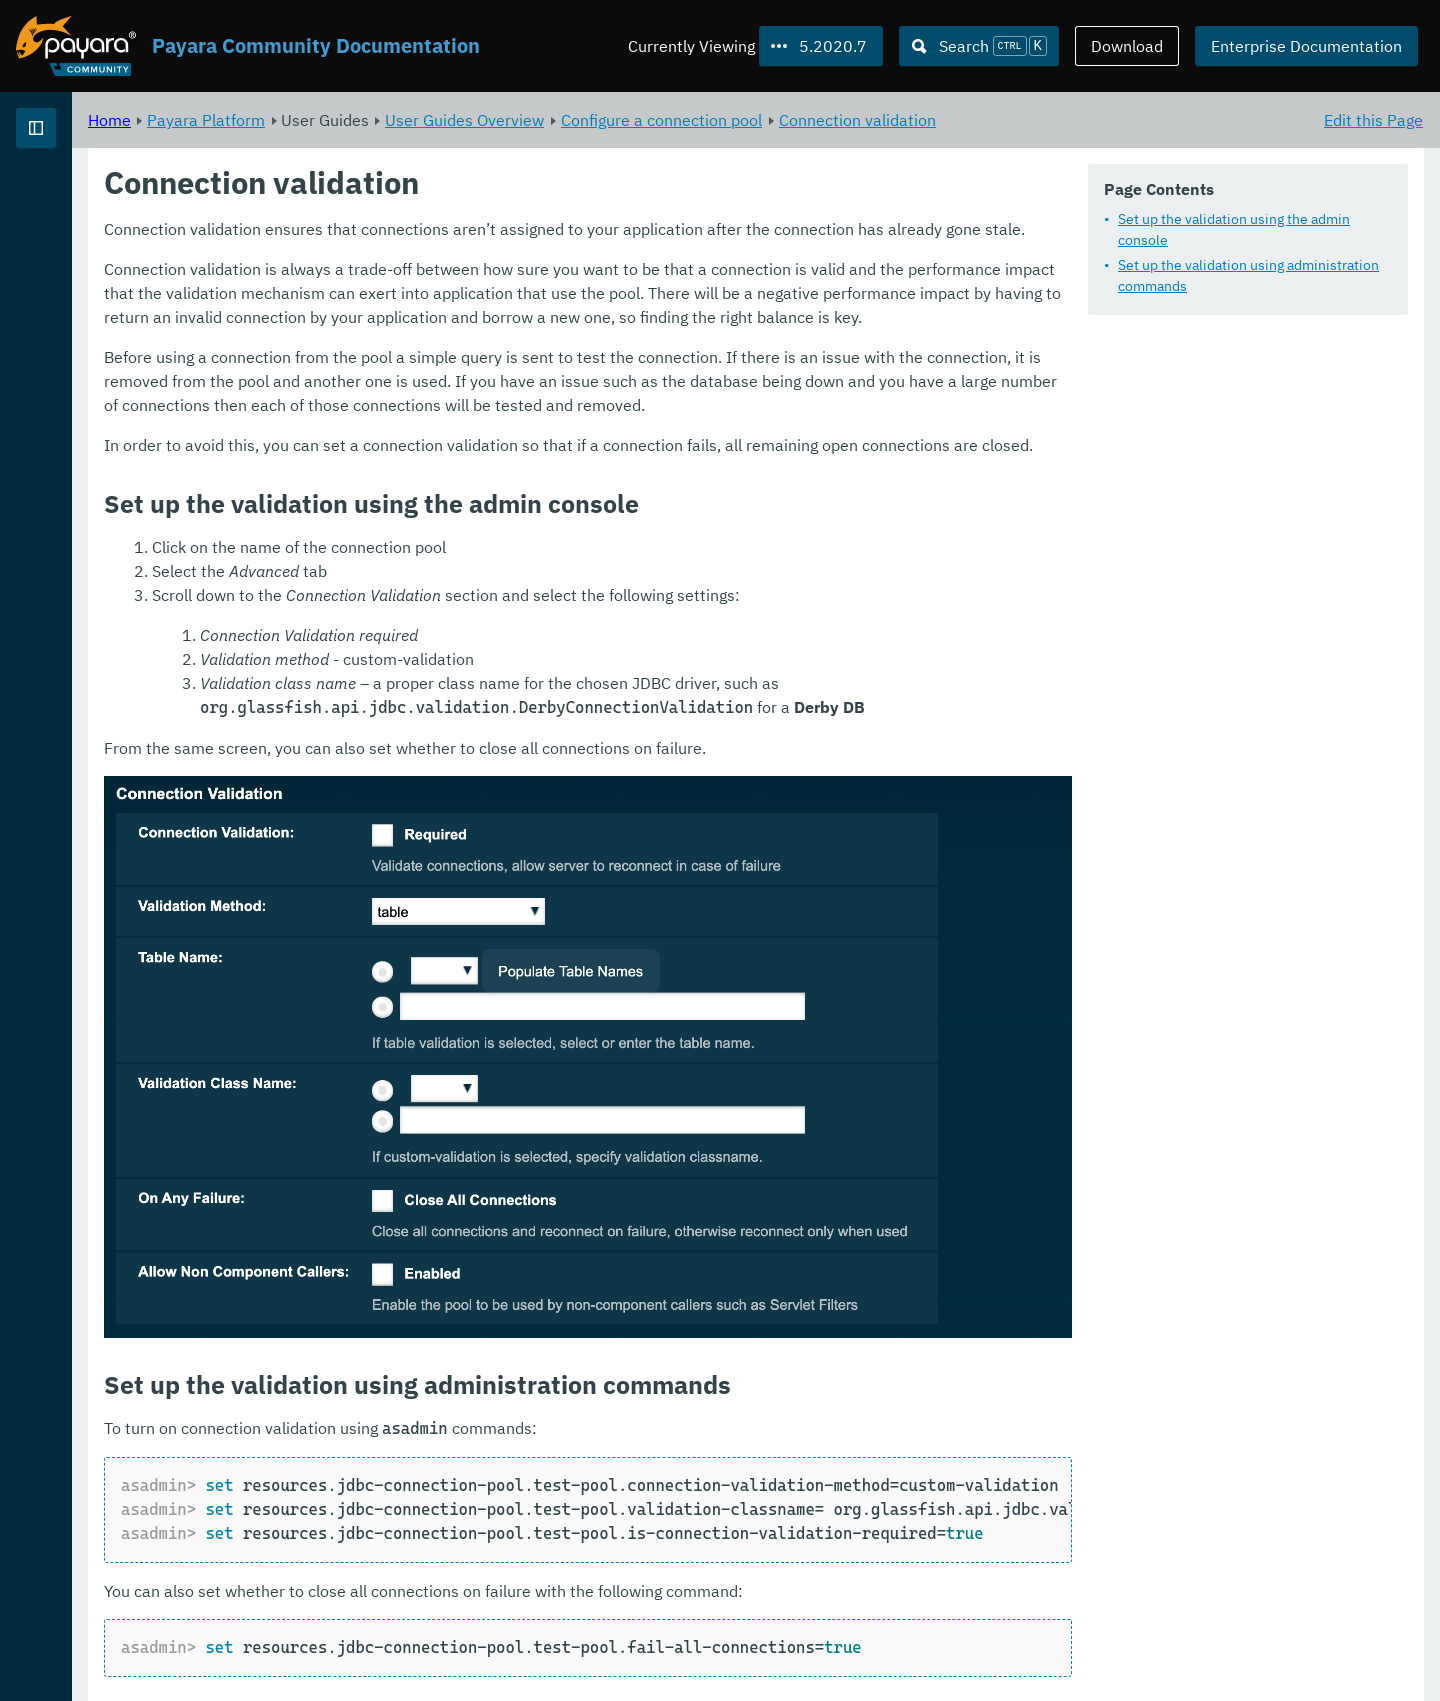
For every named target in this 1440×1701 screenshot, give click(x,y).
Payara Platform (78, 200)
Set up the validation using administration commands (1248, 276)
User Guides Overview (713, 120)
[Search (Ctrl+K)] (979, 46)
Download (1127, 46)
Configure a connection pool (910, 120)
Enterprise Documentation (1306, 46)
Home (358, 120)
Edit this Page (1373, 120)
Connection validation (1106, 120)
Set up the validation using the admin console (1234, 230)
